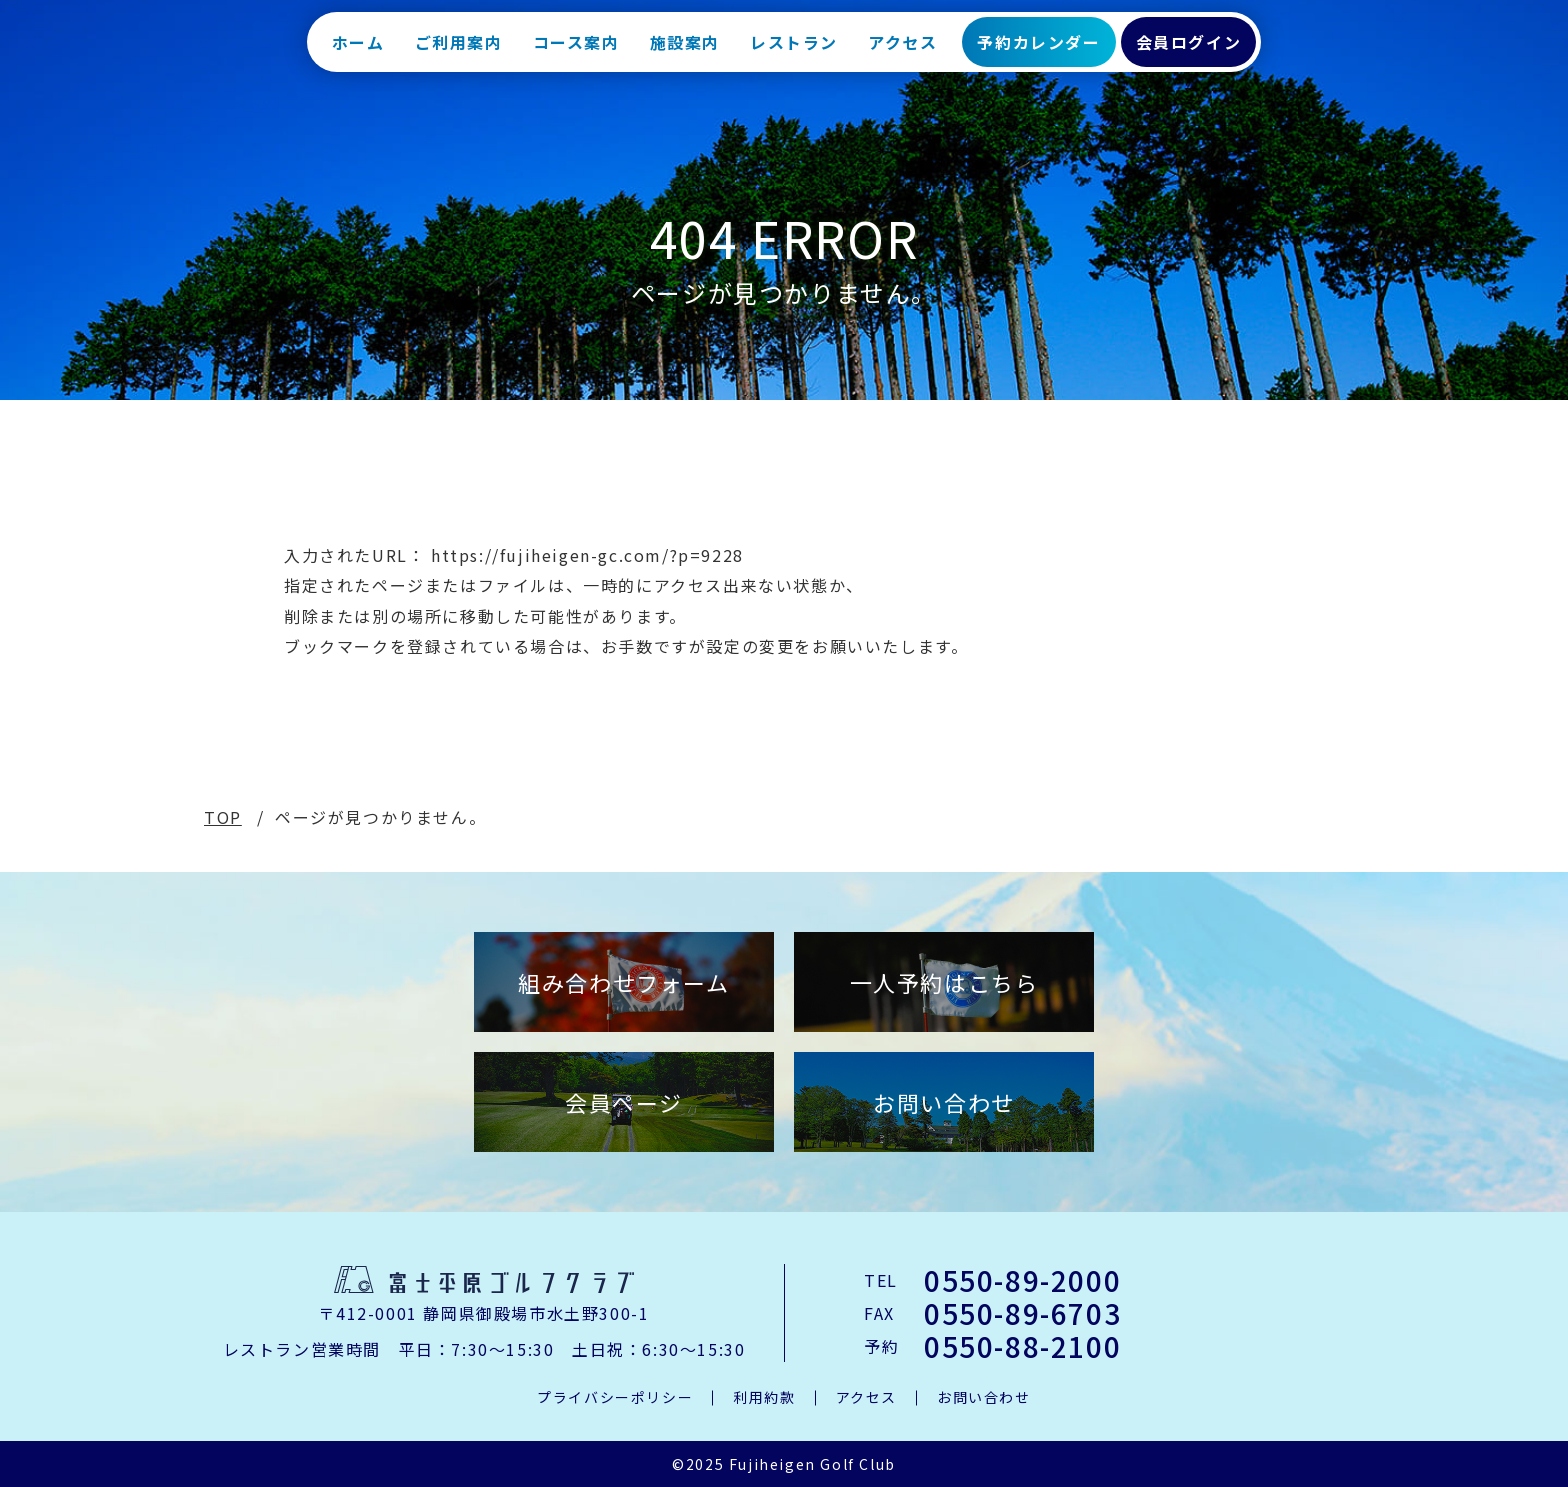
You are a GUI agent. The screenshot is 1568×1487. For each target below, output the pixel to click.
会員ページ (624, 1102)
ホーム (358, 50)
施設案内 (685, 50)
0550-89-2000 (1022, 1280)
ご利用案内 (459, 50)
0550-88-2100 (1022, 1346)
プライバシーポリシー (615, 1397)
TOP (223, 817)
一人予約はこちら (944, 982)
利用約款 (764, 1397)
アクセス (902, 50)
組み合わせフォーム (623, 982)
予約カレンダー (1038, 50)
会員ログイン (1189, 50)
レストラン (794, 50)
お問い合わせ (944, 1102)
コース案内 (576, 50)
